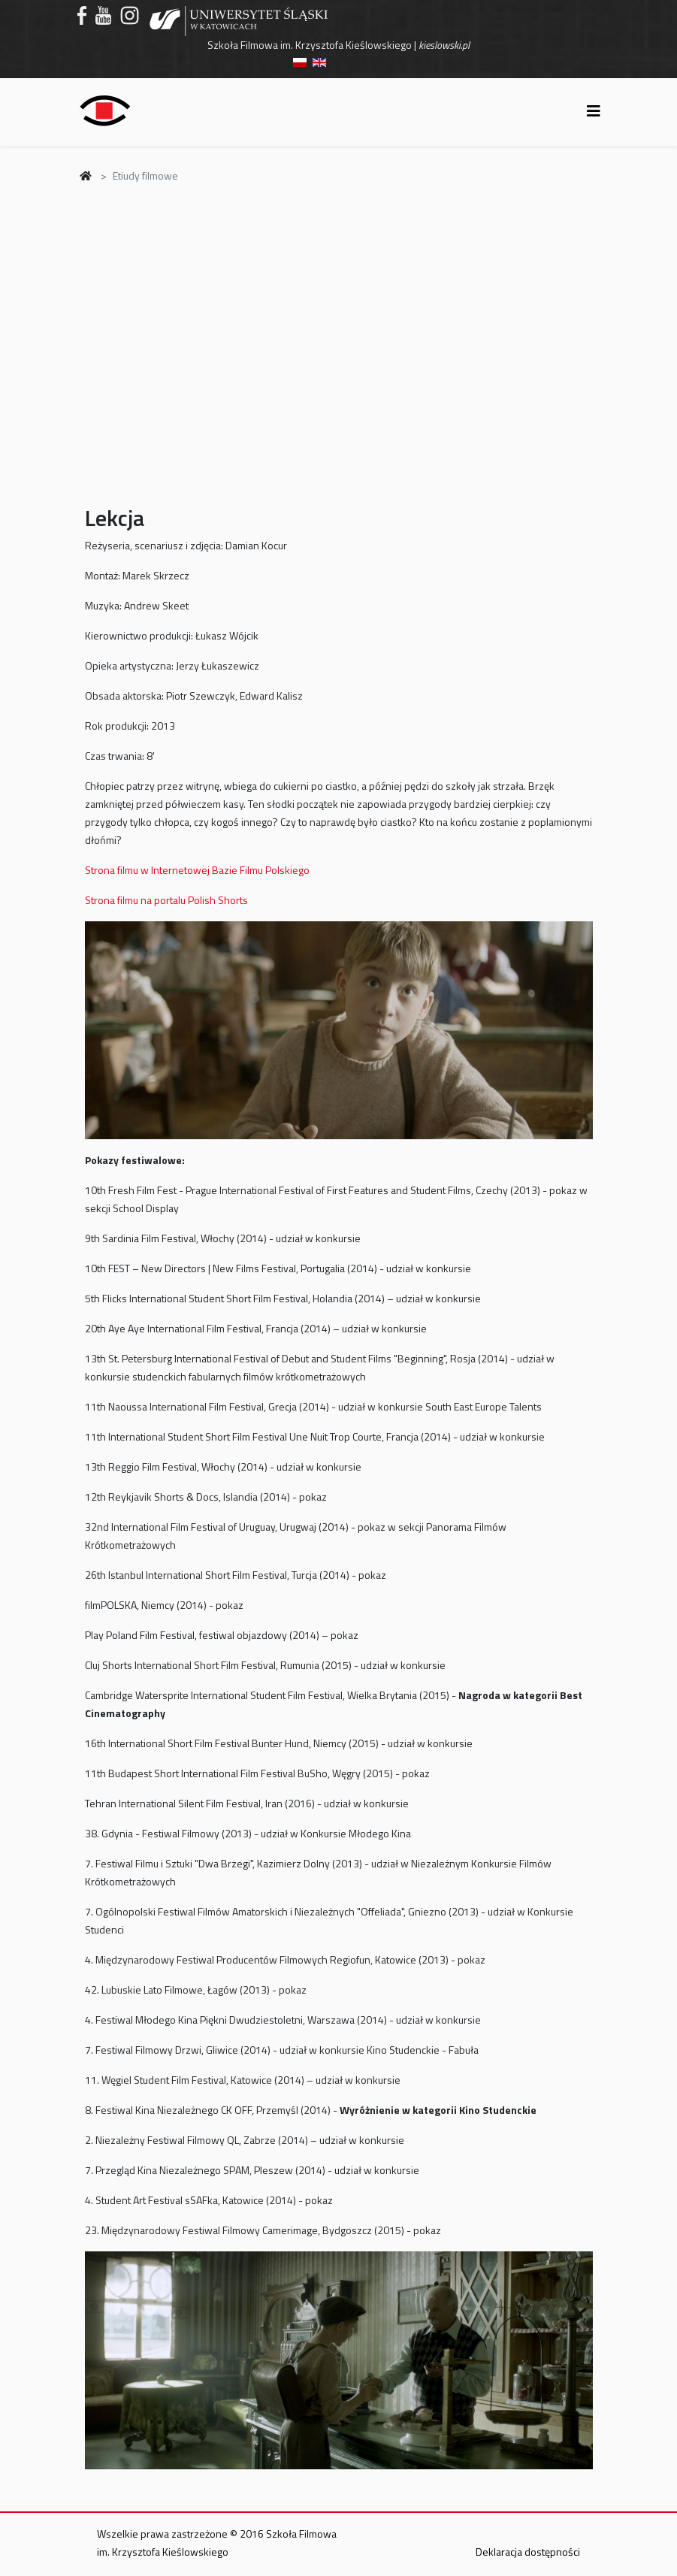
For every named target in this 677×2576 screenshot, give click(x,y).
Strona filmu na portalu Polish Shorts (166, 900)
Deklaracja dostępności (528, 2551)
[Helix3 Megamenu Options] (593, 111)
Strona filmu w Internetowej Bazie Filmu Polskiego (197, 870)
